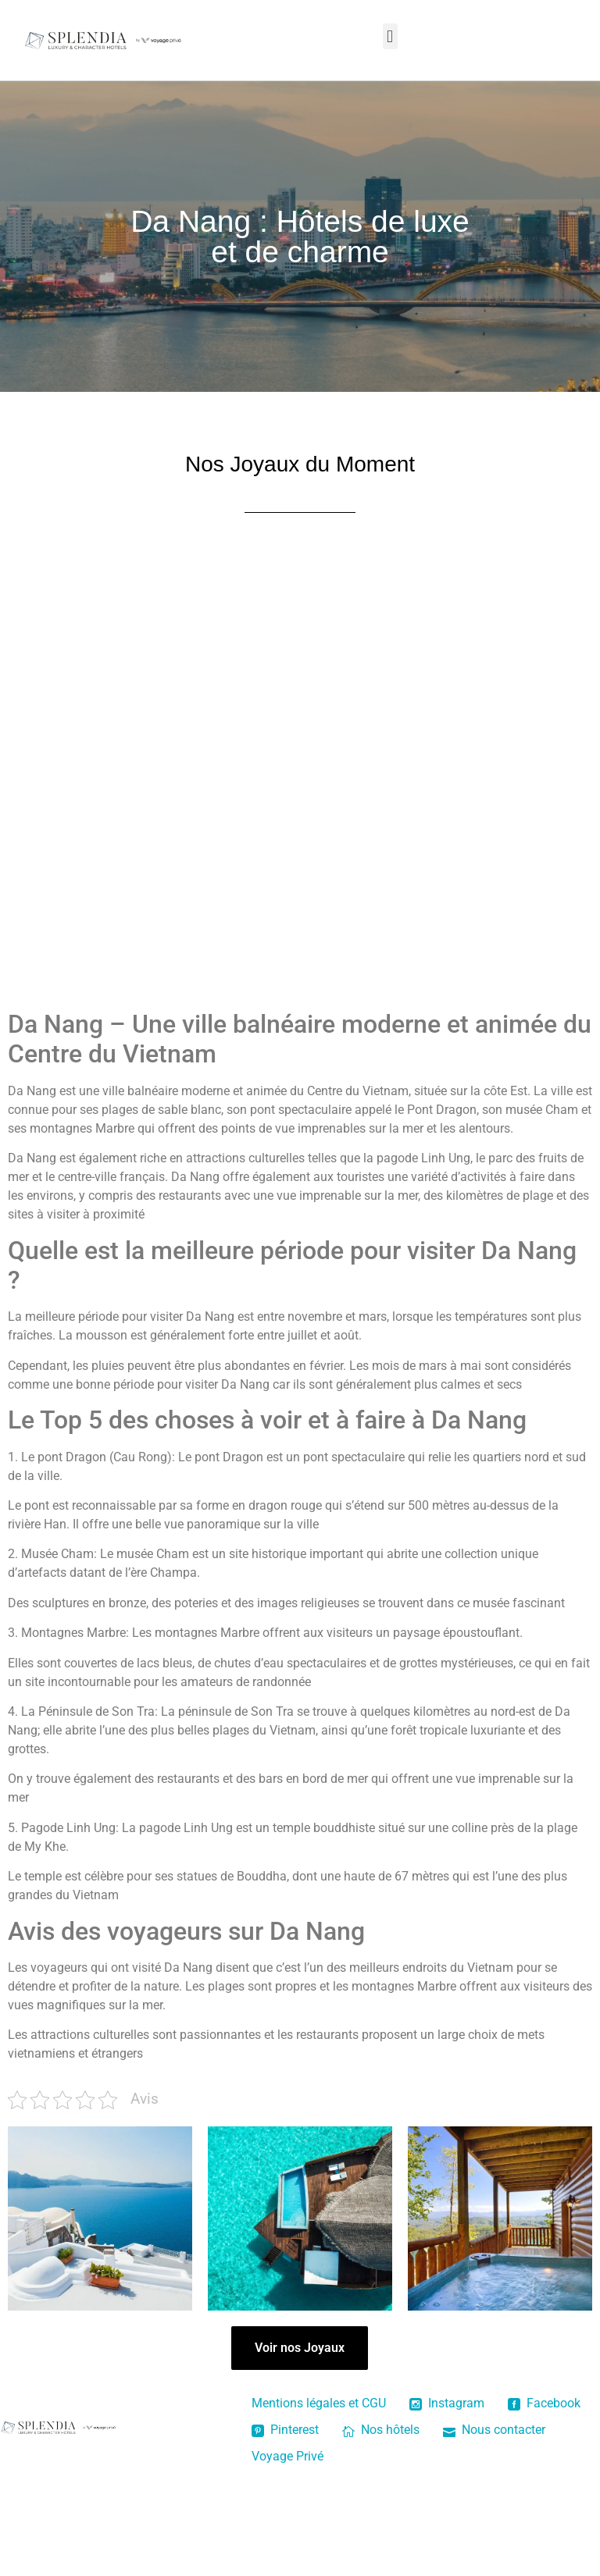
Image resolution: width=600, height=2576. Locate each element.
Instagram (446, 2403)
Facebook (544, 2403)
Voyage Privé (287, 2456)
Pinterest (285, 2429)
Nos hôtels (381, 2429)
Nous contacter (494, 2429)
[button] (390, 36)
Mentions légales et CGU (319, 2403)
